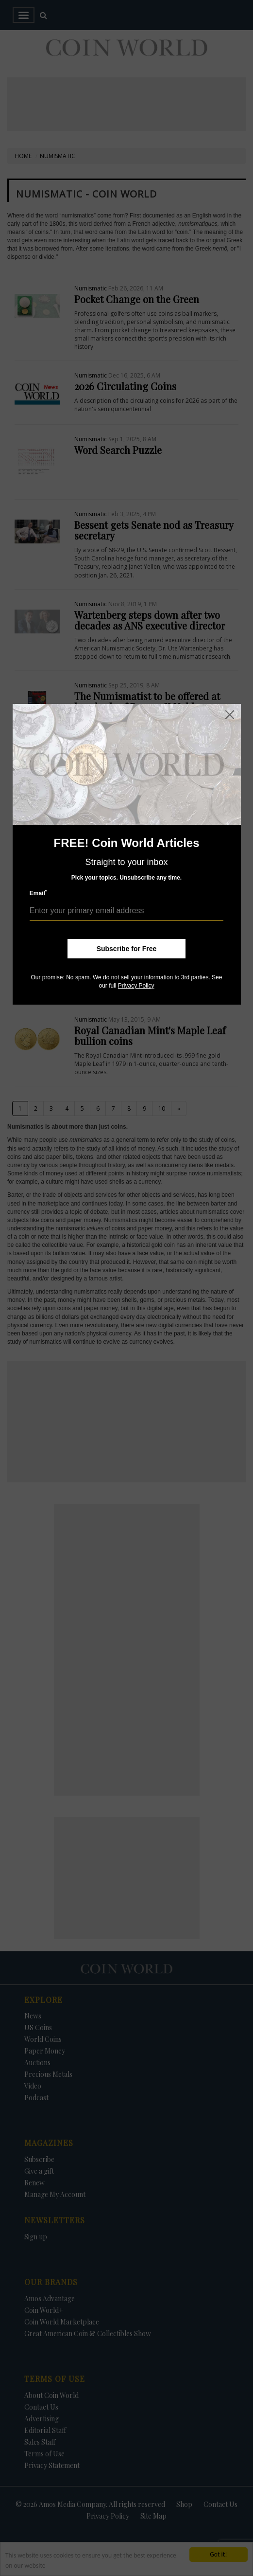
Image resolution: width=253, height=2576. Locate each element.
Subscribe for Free (127, 949)
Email (38, 893)
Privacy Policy (136, 985)
